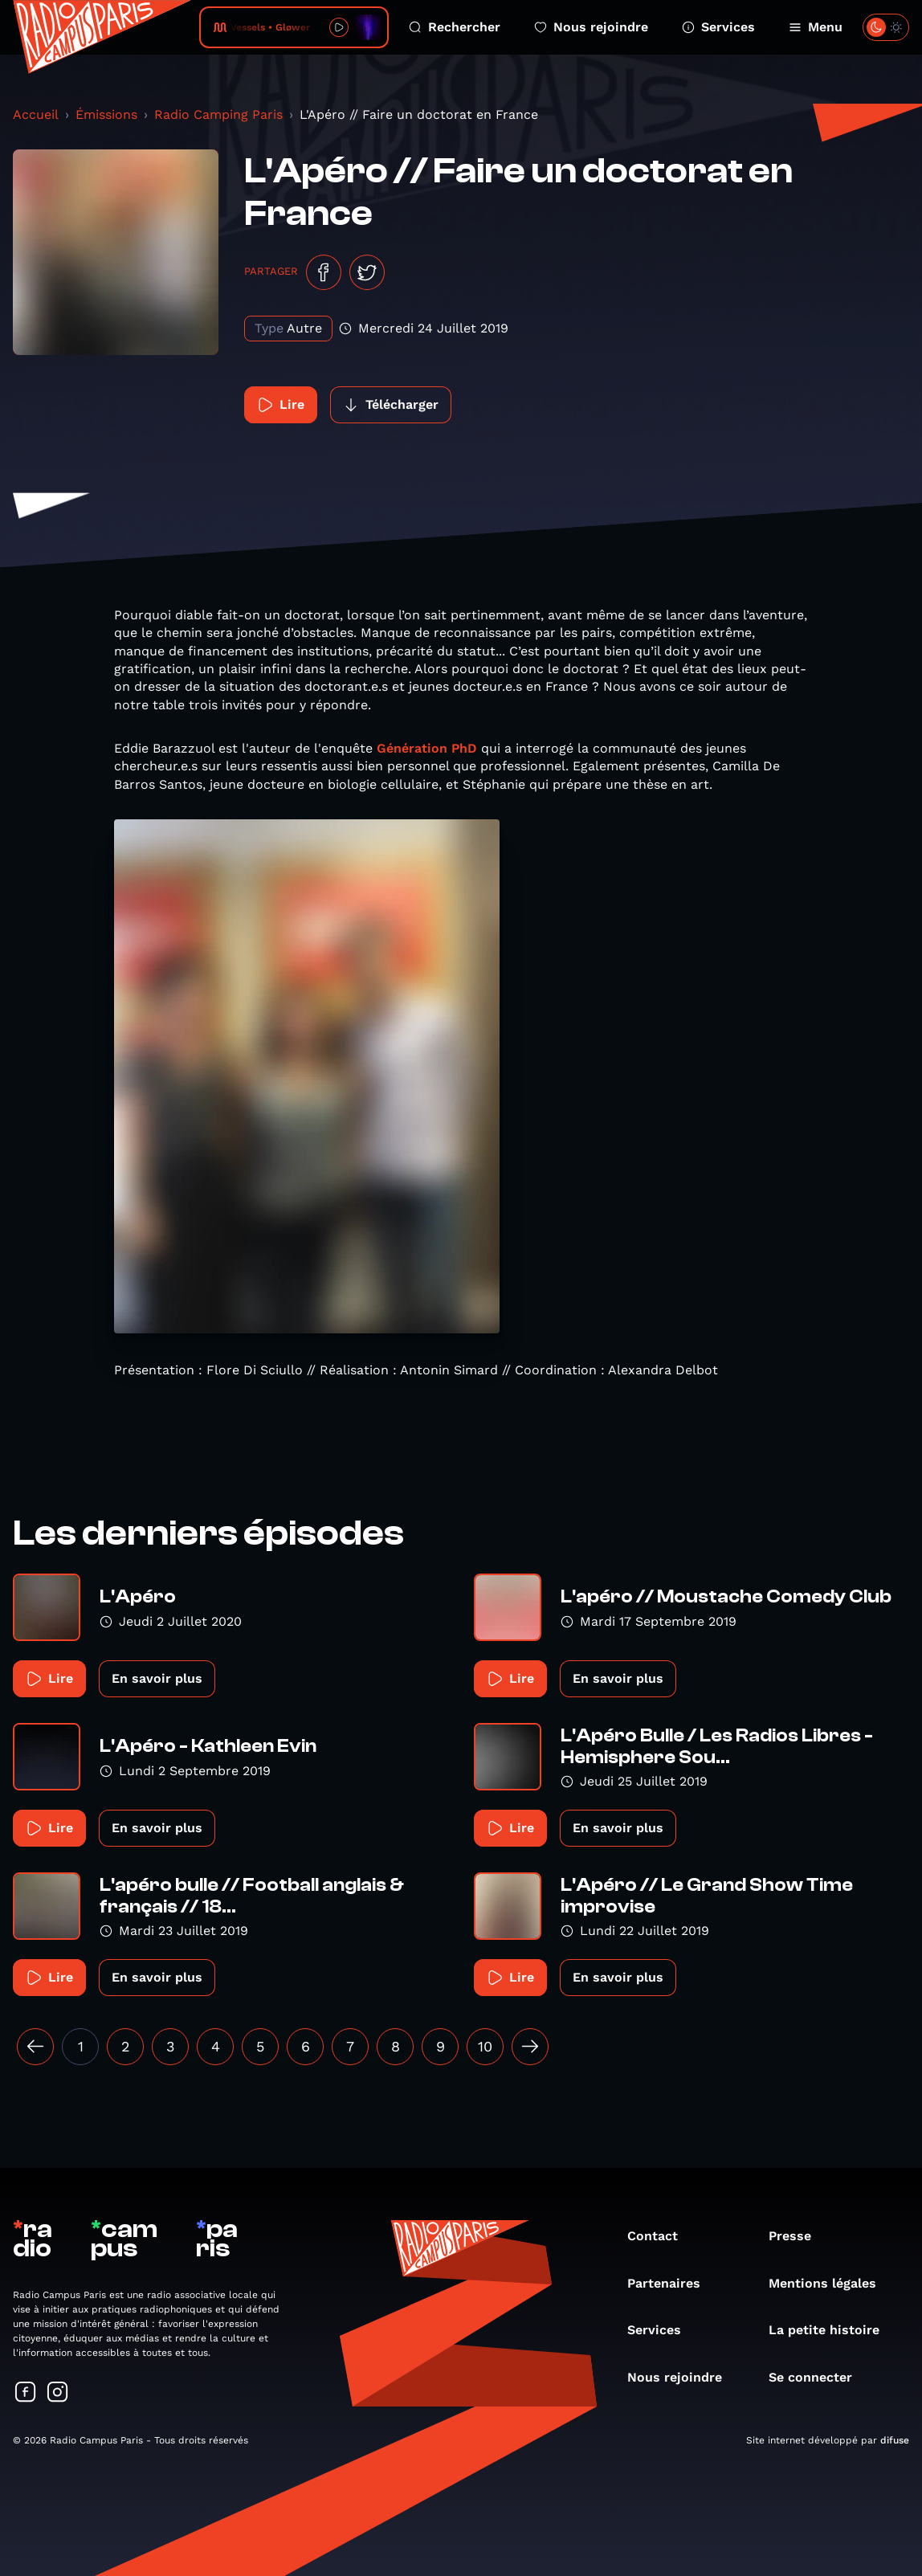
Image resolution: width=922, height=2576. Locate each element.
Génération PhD (427, 748)
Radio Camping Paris (218, 114)
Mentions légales (830, 2283)
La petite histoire (832, 2329)
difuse (894, 2440)
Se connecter (818, 2377)
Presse (798, 2235)
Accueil (36, 114)
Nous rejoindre (591, 27)
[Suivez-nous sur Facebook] (26, 2393)
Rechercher (454, 27)
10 (485, 2046)
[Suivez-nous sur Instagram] (58, 2393)
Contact (660, 2235)
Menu (815, 27)
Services (718, 27)
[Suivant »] (530, 2046)
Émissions (106, 114)
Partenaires (671, 2283)
